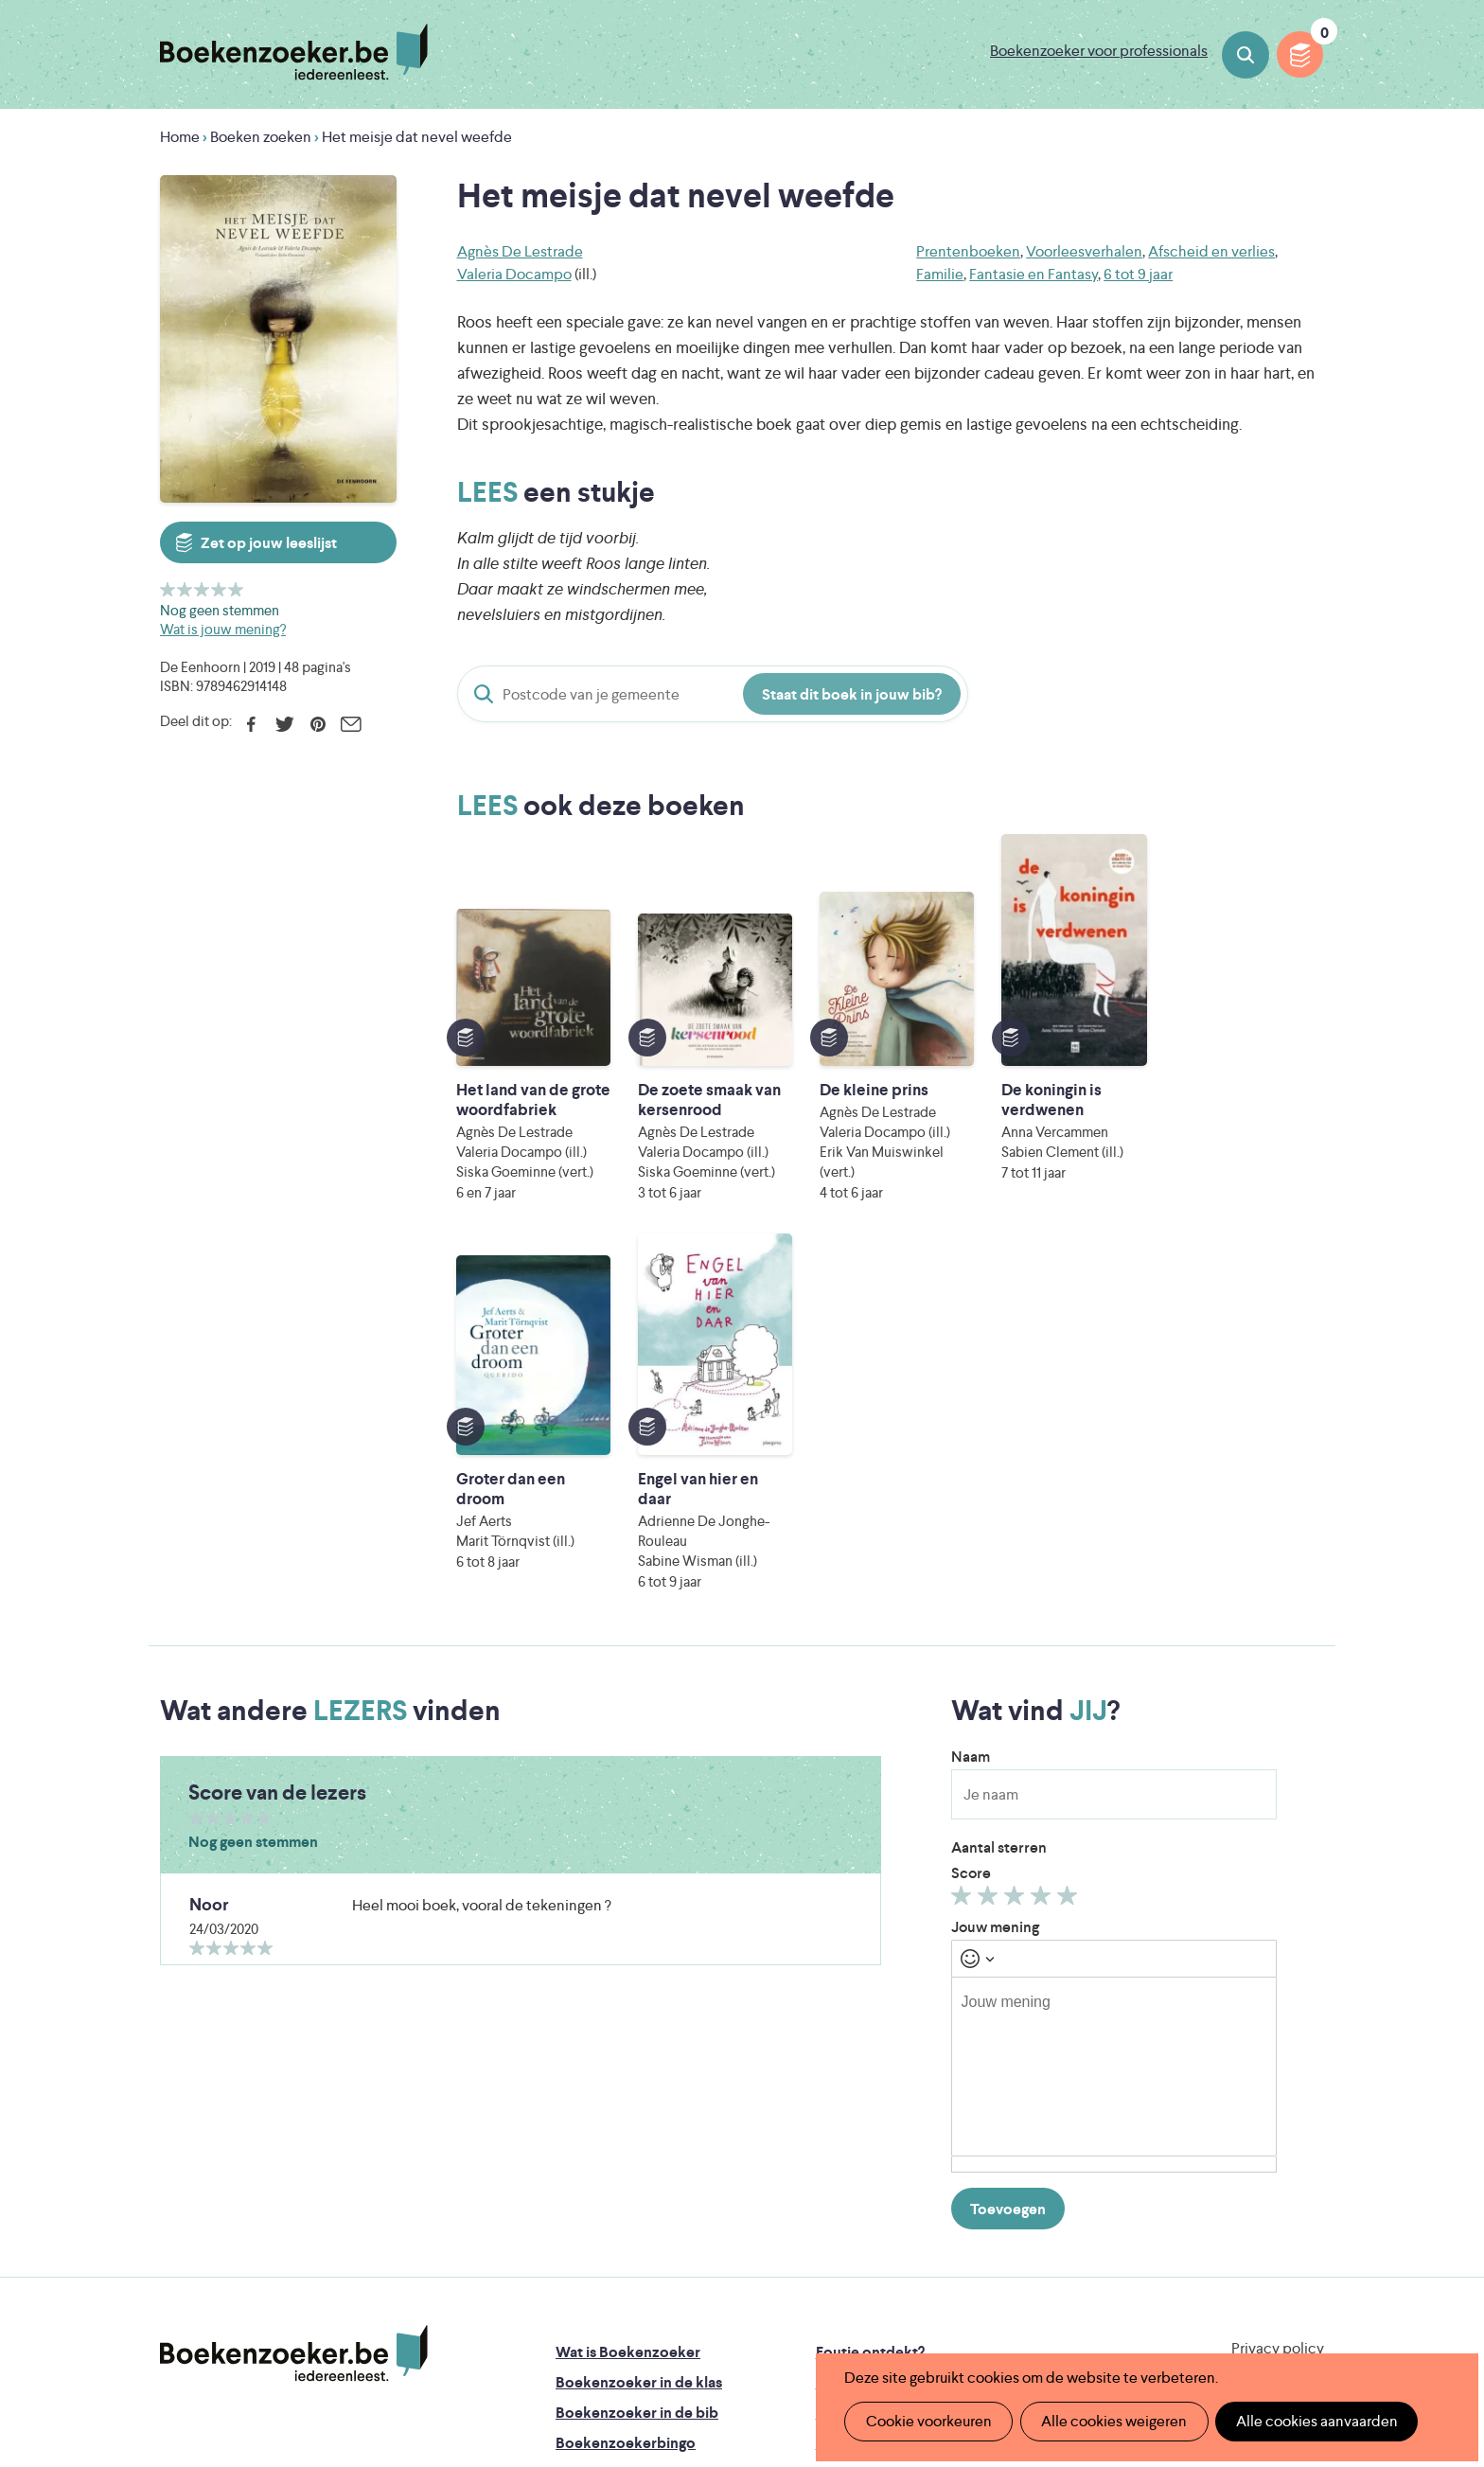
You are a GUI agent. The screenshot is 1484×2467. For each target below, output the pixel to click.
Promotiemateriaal (618, 2144)
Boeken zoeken (1245, 55)
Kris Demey (864, 2310)
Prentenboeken (968, 251)
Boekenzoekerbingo (626, 2113)
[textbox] (1114, 1737)
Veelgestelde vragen (624, 2174)
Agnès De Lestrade (520, 251)
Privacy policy (1277, 2019)
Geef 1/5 (168, 589)
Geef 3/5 (202, 589)
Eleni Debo (697, 2310)
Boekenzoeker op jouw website (925, 2053)
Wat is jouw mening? (223, 629)
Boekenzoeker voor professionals (1099, 51)
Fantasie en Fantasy (1033, 274)
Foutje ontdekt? (870, 2022)
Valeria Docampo (514, 274)
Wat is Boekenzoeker (628, 2022)
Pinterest (317, 724)
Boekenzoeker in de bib (637, 2083)
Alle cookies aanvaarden (1310, 2421)
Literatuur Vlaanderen (1235, 2231)
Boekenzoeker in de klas (639, 2053)
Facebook (251, 724)
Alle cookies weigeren (1110, 2421)
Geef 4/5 (219, 589)
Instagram (1307, 2101)
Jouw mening (995, 1597)
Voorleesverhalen (1084, 251)
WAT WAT (727, 2284)
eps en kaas (1036, 2310)
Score (971, 1543)
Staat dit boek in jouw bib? (852, 694)
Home (180, 137)
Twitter (284, 724)
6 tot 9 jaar (1138, 274)
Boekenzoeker (294, 52)
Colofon (845, 2113)
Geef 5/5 (236, 589)
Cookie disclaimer (1264, 2041)
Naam (970, 1427)
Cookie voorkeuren (927, 2421)
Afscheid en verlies (1211, 251)
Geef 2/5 (185, 589)
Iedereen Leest (830, 2231)
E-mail (350, 724)
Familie (939, 274)
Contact (844, 2144)
